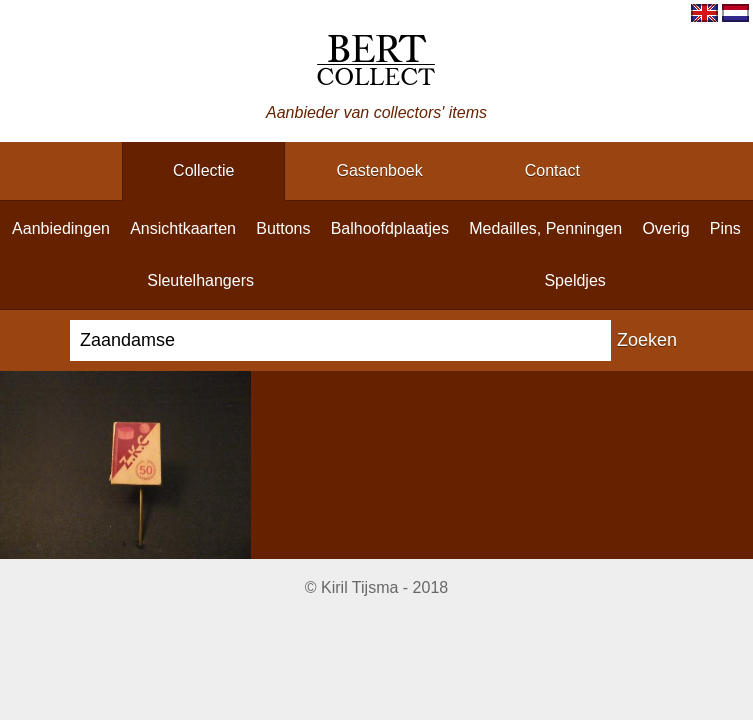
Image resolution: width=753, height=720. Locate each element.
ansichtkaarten (183, 228)
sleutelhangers (200, 280)
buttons (283, 228)
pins (725, 228)
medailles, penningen (545, 228)
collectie (203, 170)
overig (665, 228)
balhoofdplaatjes (390, 228)
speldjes (574, 280)
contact (552, 170)
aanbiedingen (61, 228)
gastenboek (379, 170)
